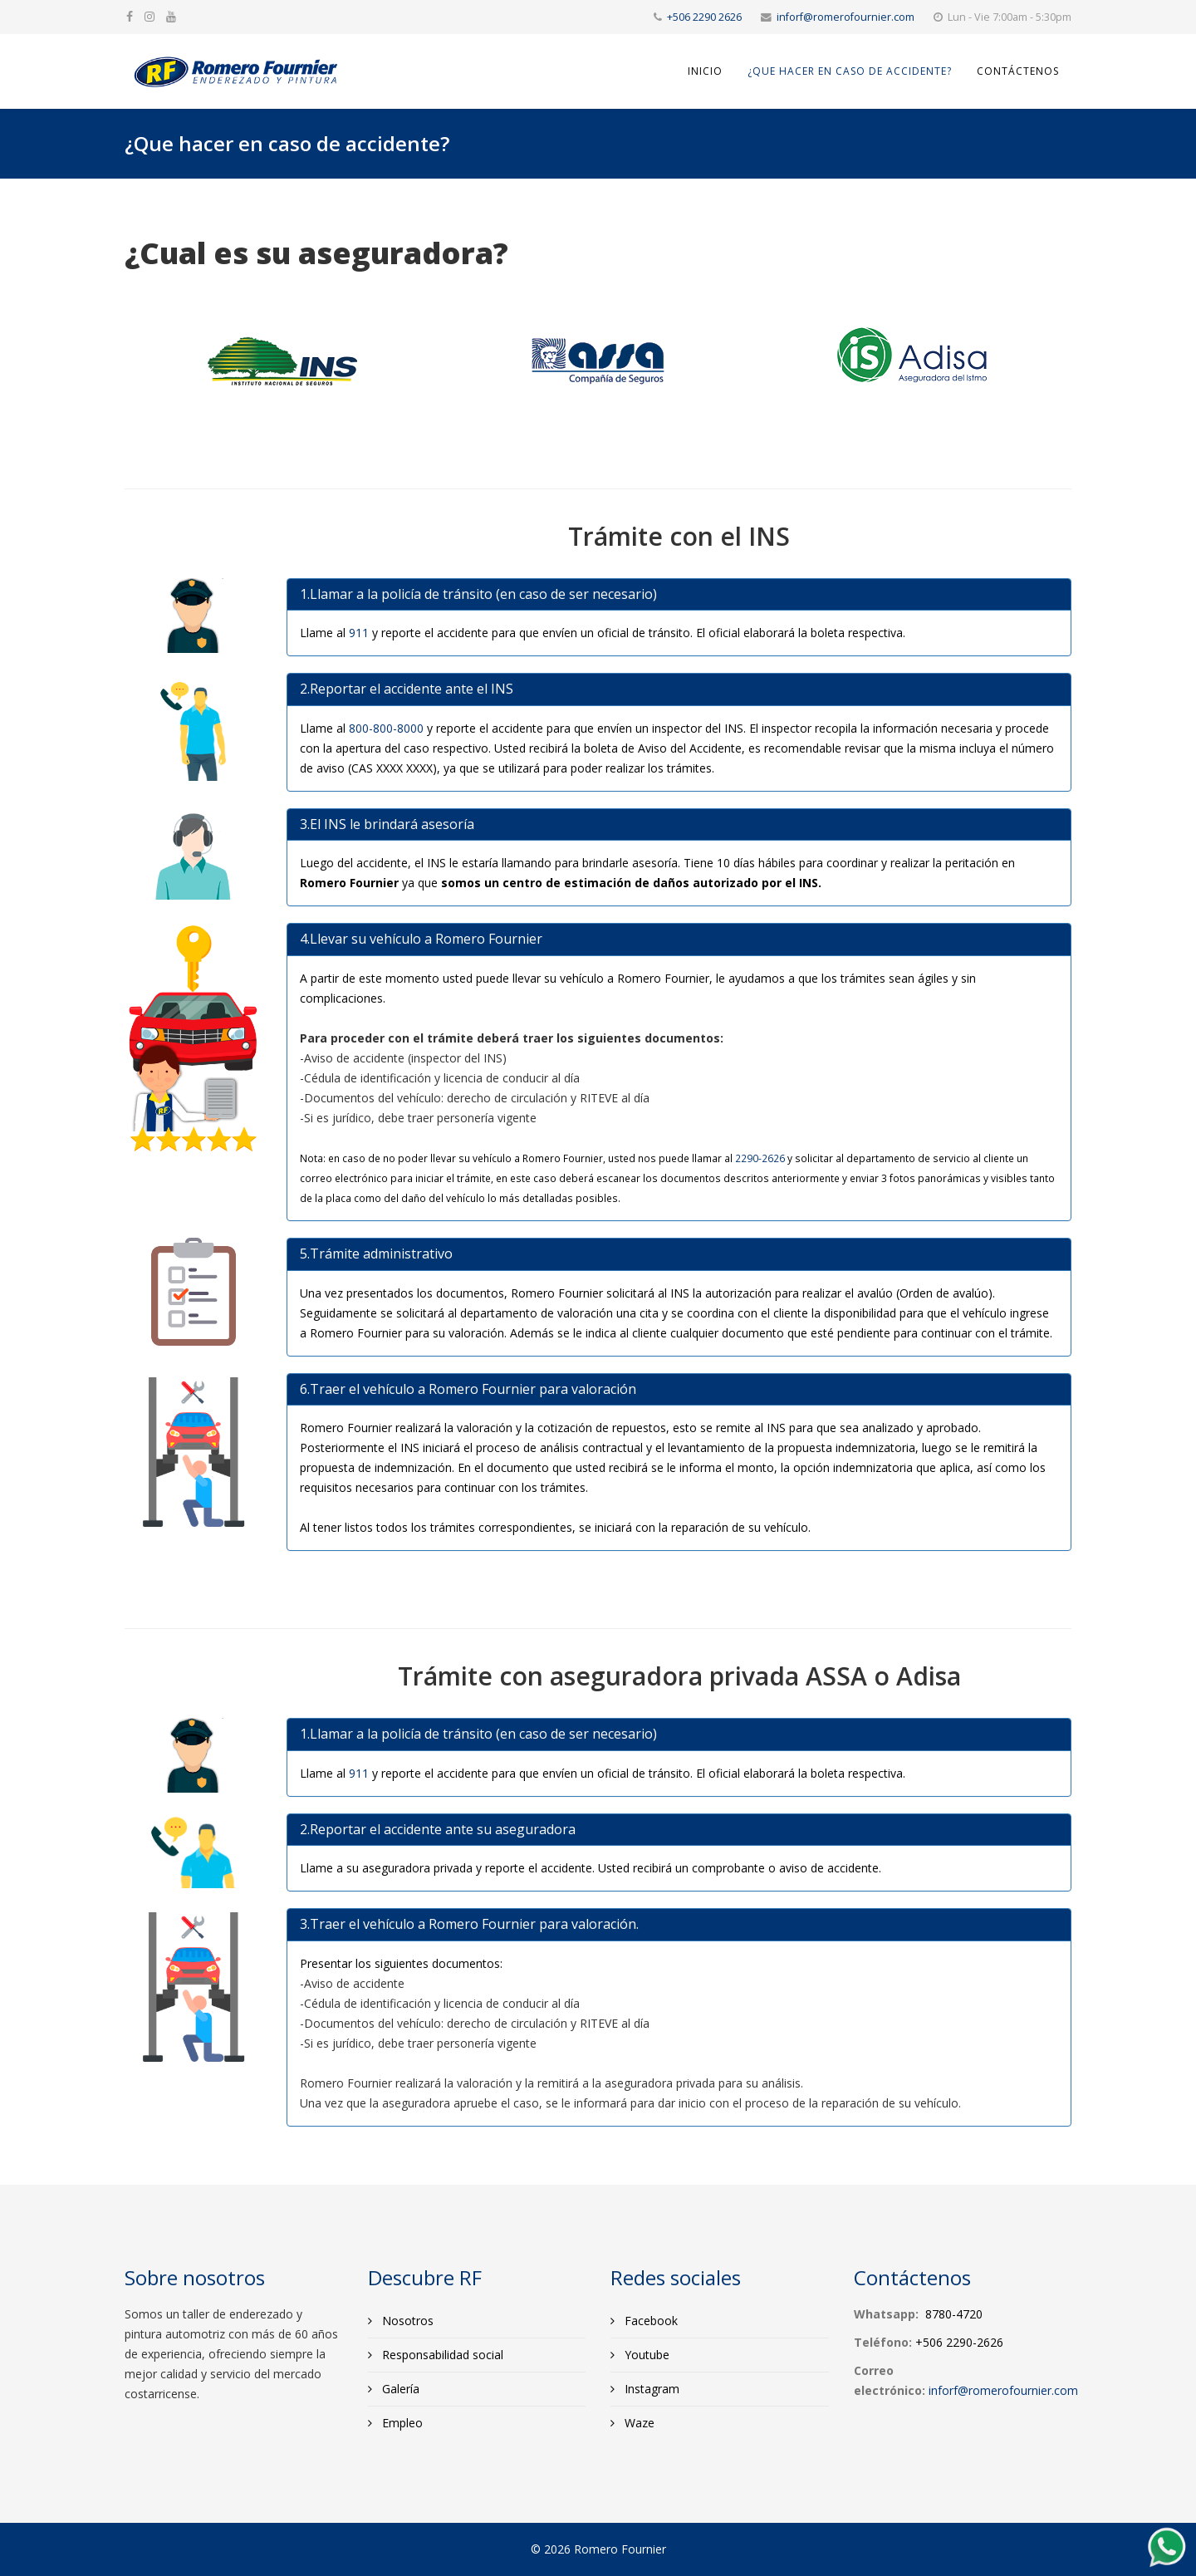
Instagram (650, 2389)
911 (359, 632)
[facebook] (129, 16)
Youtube (645, 2355)
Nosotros (406, 2320)
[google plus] (149, 16)
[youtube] (171, 16)
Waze (637, 2423)
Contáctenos (1018, 71)
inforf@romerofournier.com (845, 17)
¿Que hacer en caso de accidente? (850, 71)
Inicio (705, 71)
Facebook (649, 2320)
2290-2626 (760, 1158)
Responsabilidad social (441, 2355)
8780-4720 (954, 2314)
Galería (399, 2389)
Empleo (401, 2423)
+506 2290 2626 (704, 17)
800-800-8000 (386, 728)
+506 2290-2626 (959, 2342)
